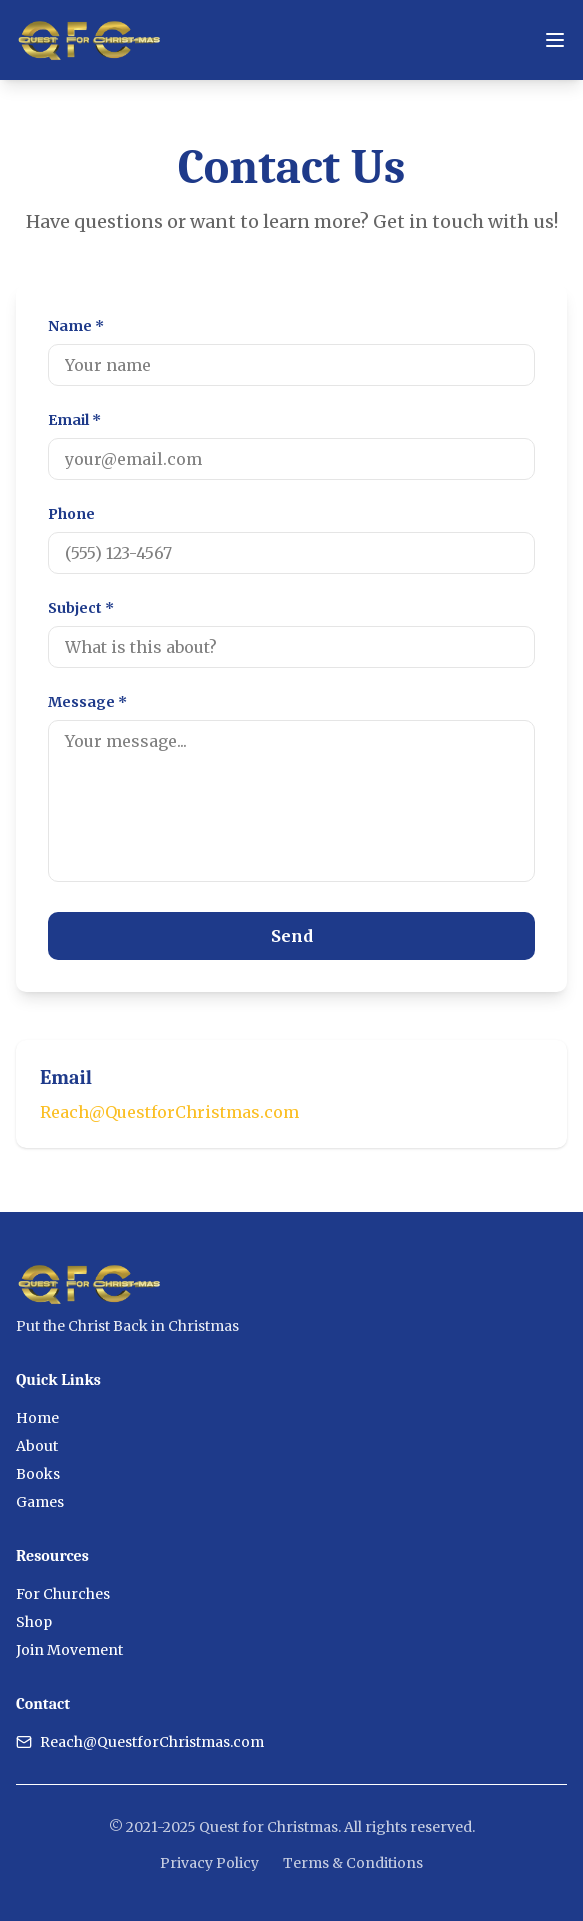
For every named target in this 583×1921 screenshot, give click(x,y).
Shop (34, 1622)
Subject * (81, 608)
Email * (74, 420)
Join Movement (69, 1650)
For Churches (63, 1594)
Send (292, 936)
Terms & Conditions (353, 1863)
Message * (87, 702)
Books (38, 1474)
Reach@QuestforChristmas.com (169, 1112)
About (37, 1446)
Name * (76, 326)
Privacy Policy (209, 1863)
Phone (71, 514)
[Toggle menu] (555, 40)
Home (37, 1418)
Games (40, 1502)
